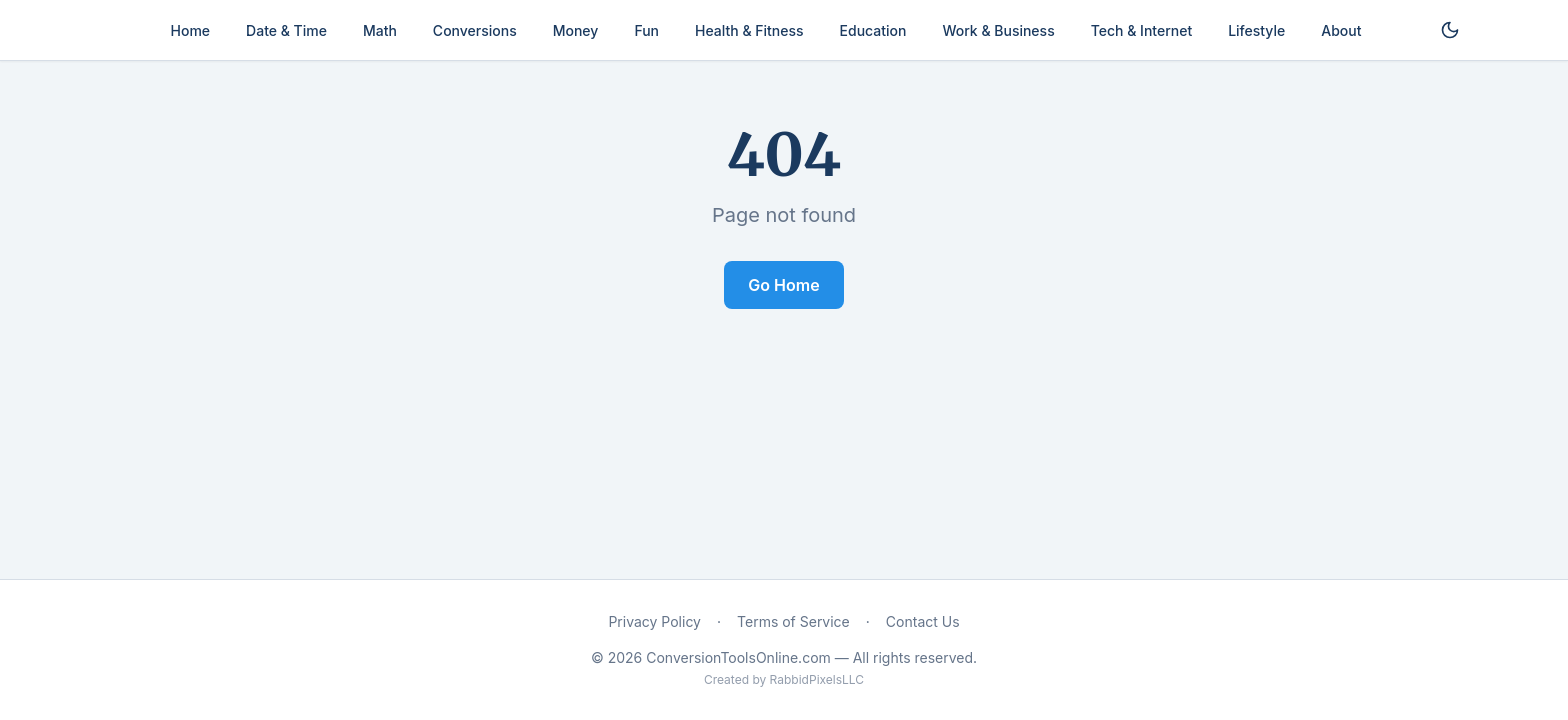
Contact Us (923, 621)
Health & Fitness (749, 30)
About (1341, 30)
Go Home (783, 285)
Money (576, 30)
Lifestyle (1256, 30)
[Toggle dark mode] (1450, 30)
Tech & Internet (1141, 30)
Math (380, 30)
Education (873, 30)
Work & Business (998, 30)
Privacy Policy (654, 621)
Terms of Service (793, 621)
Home (191, 30)
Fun (646, 30)
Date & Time (286, 30)
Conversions (475, 30)
